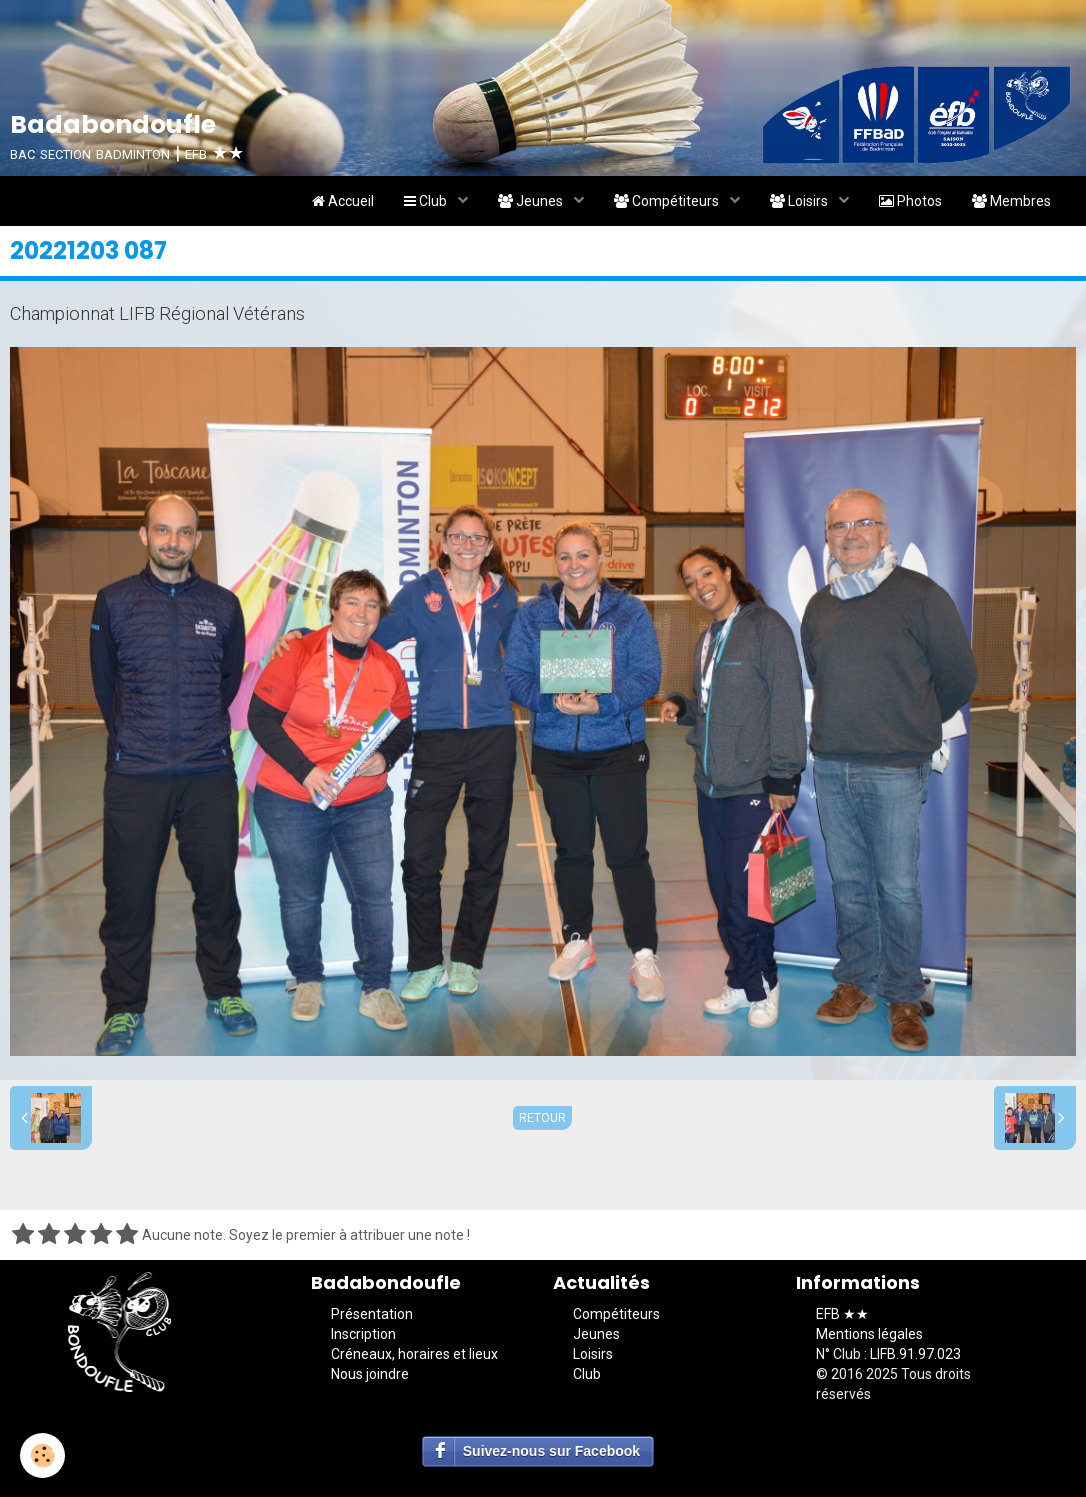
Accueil (343, 201)
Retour (542, 1118)
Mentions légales (869, 1334)
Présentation (372, 1314)
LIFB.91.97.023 (915, 1354)
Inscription (363, 1334)
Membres (1011, 201)
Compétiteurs (668, 201)
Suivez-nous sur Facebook (551, 1451)
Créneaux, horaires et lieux (414, 1354)
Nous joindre (370, 1374)
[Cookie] (42, 1455)
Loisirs (800, 201)
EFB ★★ (842, 1314)
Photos (910, 201)
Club (427, 201)
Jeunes (532, 201)
